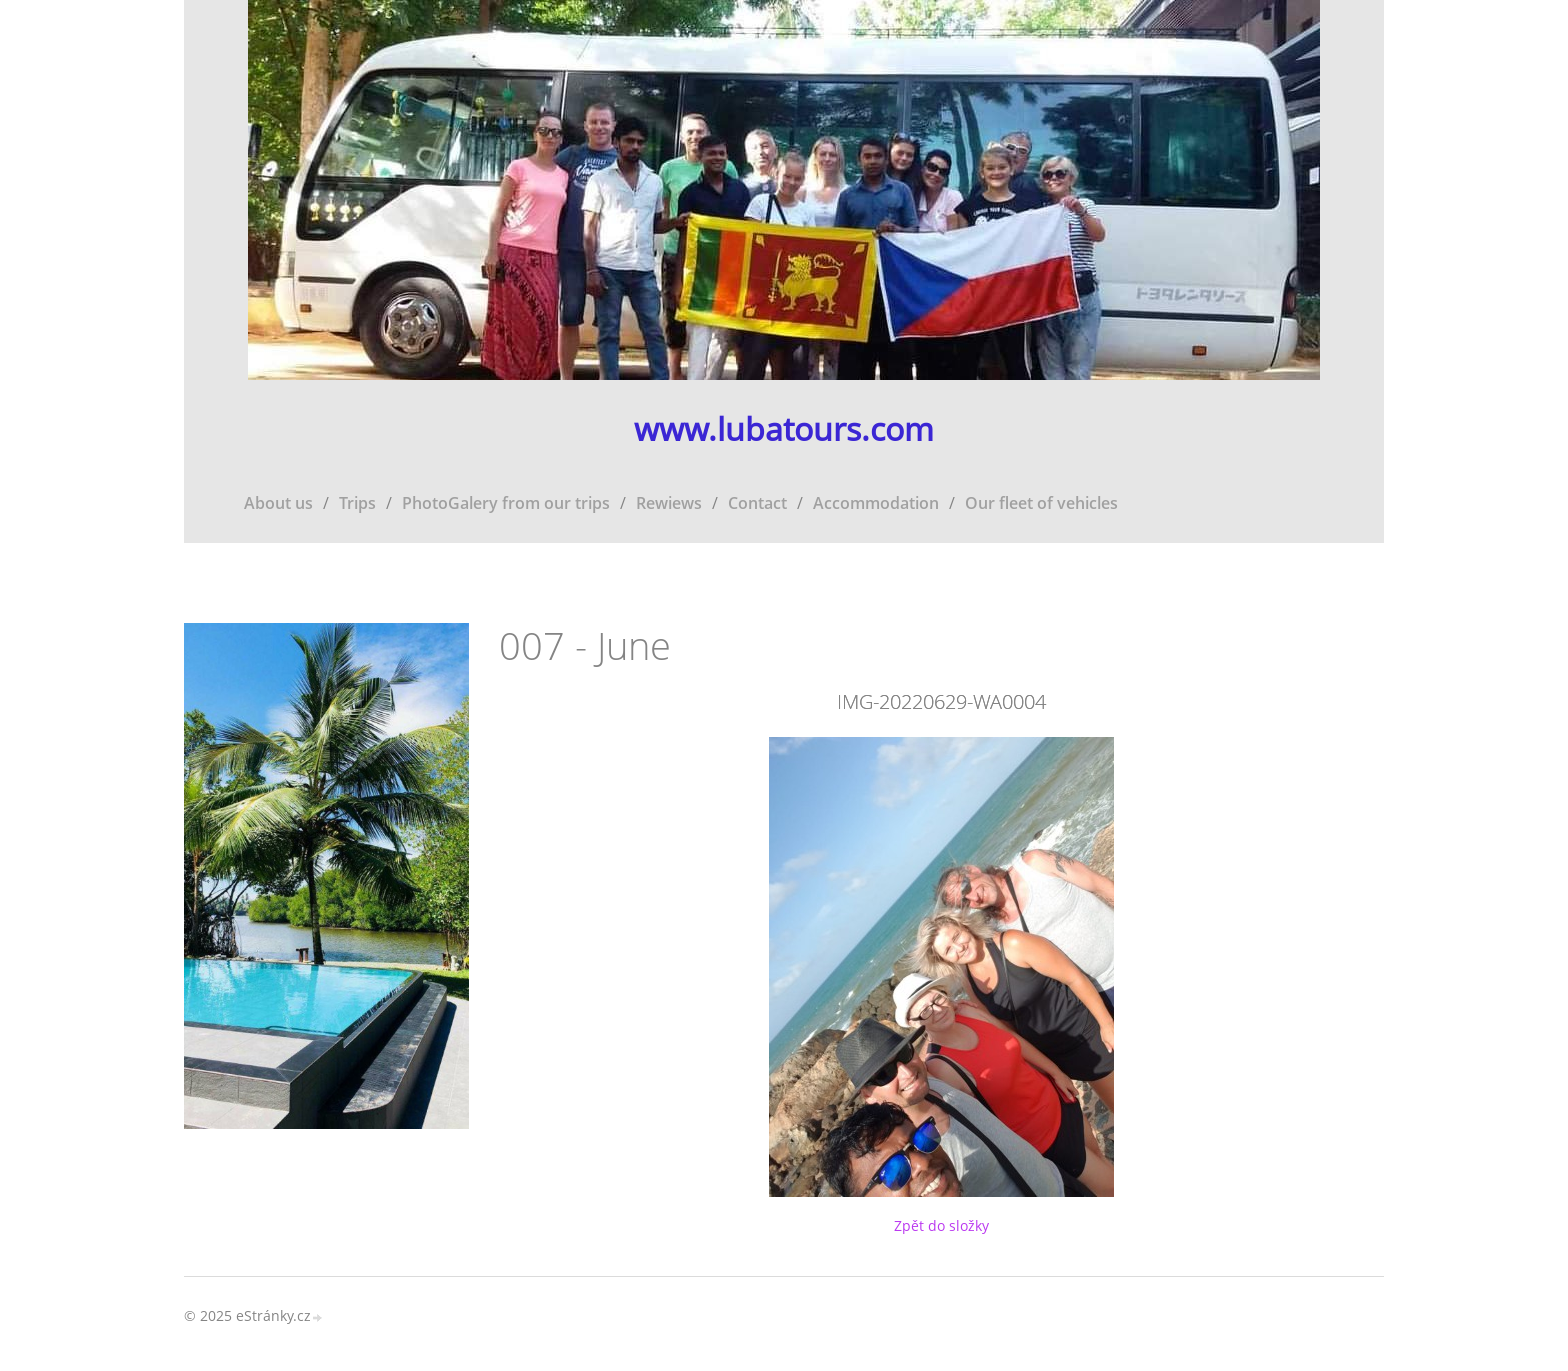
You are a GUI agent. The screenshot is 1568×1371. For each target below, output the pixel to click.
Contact (757, 503)
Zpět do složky (941, 1225)
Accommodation (876, 503)
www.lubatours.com (784, 429)
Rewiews (669, 503)
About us (278, 503)
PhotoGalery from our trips (506, 503)
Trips (357, 503)
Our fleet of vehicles (1041, 503)
